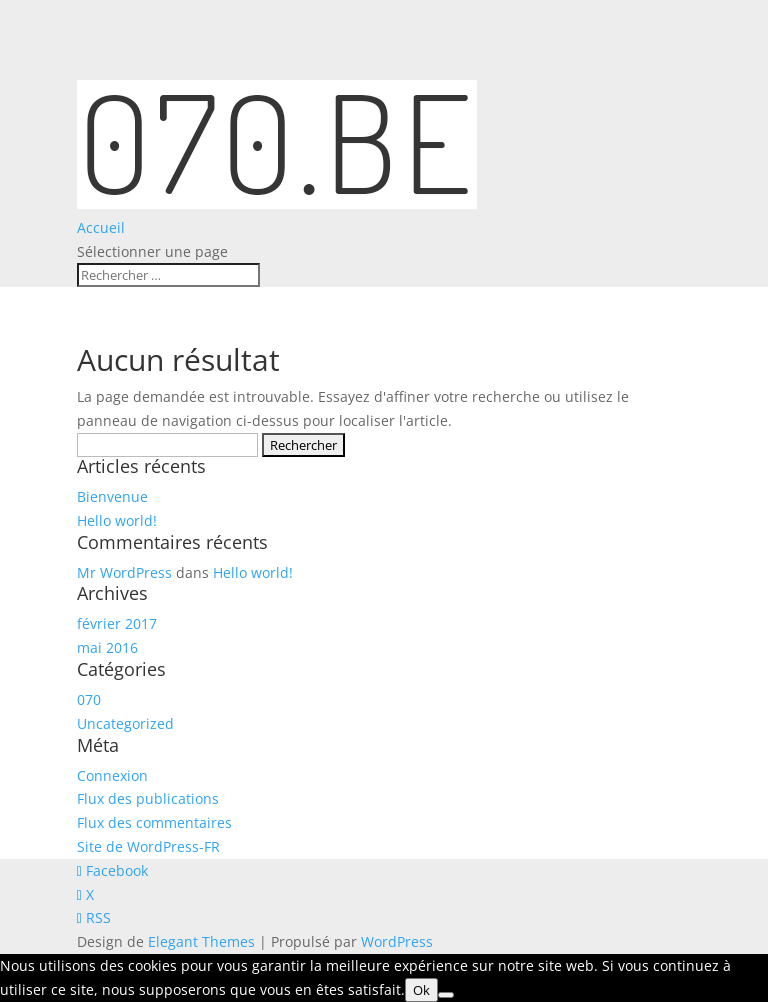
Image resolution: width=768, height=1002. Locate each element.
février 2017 (117, 623)
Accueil (101, 227)
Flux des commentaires (154, 822)
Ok (421, 990)
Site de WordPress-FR (148, 846)
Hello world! (117, 520)
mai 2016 (107, 647)
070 (89, 699)
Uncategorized (125, 723)
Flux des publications (148, 798)
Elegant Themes (201, 941)
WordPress (397, 941)
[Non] (446, 995)
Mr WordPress (124, 572)
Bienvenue (112, 496)
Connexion (112, 775)
